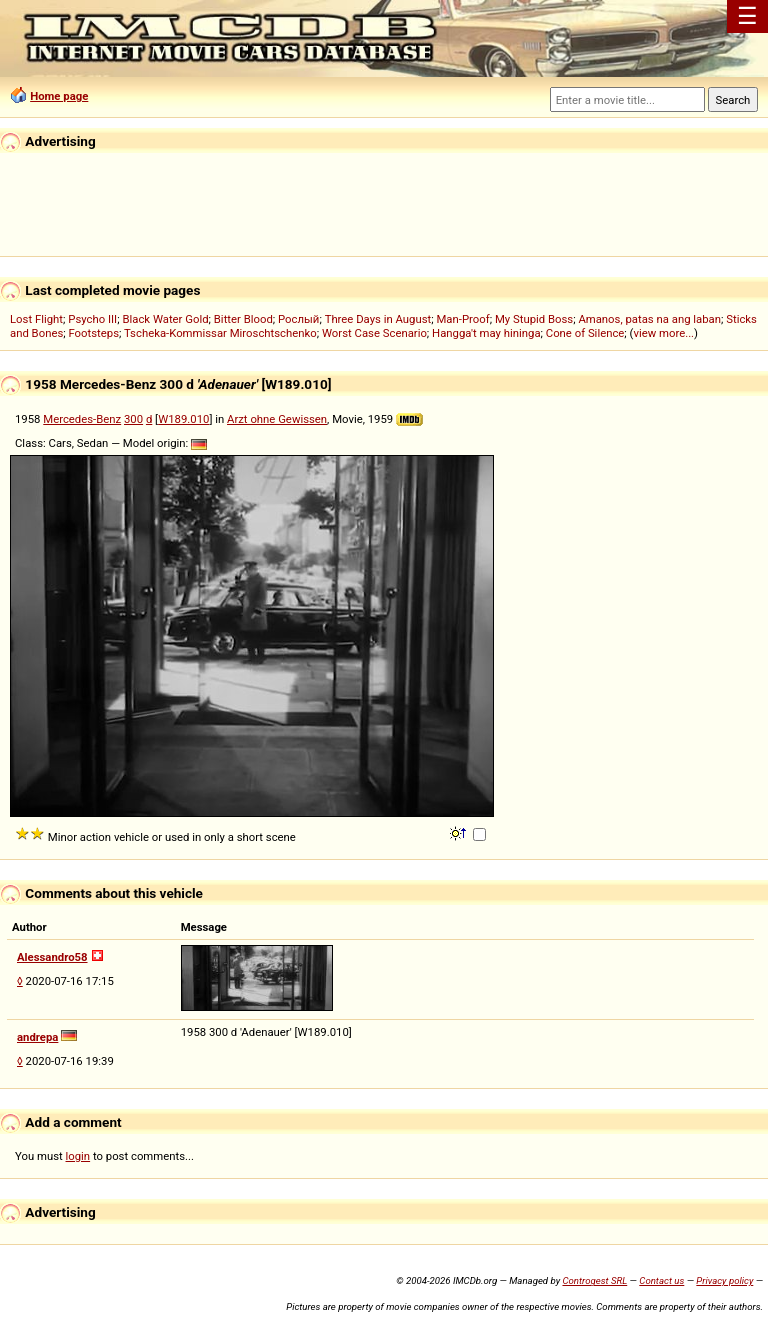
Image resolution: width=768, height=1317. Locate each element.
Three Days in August (378, 319)
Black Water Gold (165, 319)
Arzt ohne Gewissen (277, 419)
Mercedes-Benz (82, 419)
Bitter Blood (243, 319)
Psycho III (92, 319)
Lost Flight (36, 319)
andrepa (37, 1037)
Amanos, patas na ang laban (649, 319)
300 (133, 419)
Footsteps (93, 333)
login (78, 1156)
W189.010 (183, 419)
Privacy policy (724, 1280)
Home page (59, 96)
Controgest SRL (594, 1280)
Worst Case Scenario (374, 333)
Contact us (661, 1280)
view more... (663, 333)
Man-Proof (462, 319)
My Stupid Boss (534, 319)
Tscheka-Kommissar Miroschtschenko (220, 333)
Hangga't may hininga (486, 333)
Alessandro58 (52, 957)
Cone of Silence (585, 333)
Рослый (298, 319)
